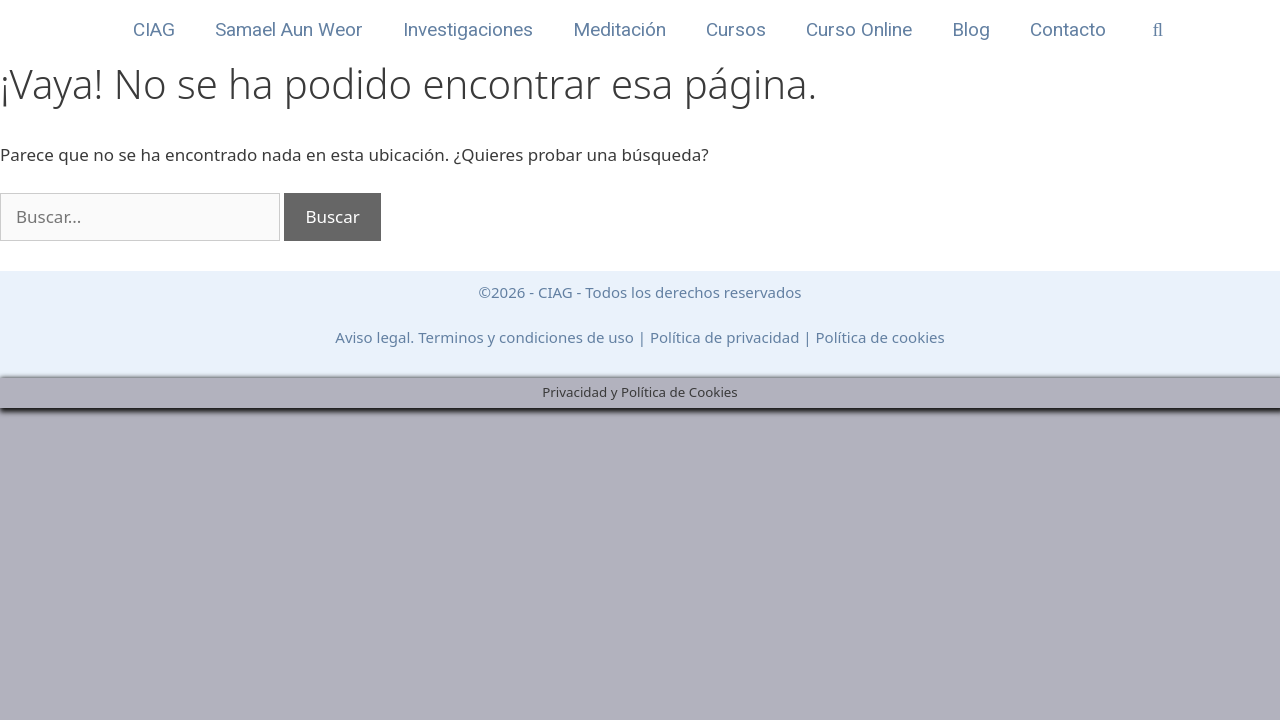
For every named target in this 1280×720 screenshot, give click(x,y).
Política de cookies (880, 337)
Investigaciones (468, 29)
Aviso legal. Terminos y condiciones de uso (484, 337)
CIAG (154, 29)
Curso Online (859, 29)
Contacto (1068, 29)
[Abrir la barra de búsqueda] (1158, 30)
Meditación (619, 29)
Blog (971, 29)
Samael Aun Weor (289, 29)
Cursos (736, 29)
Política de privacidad (725, 337)
